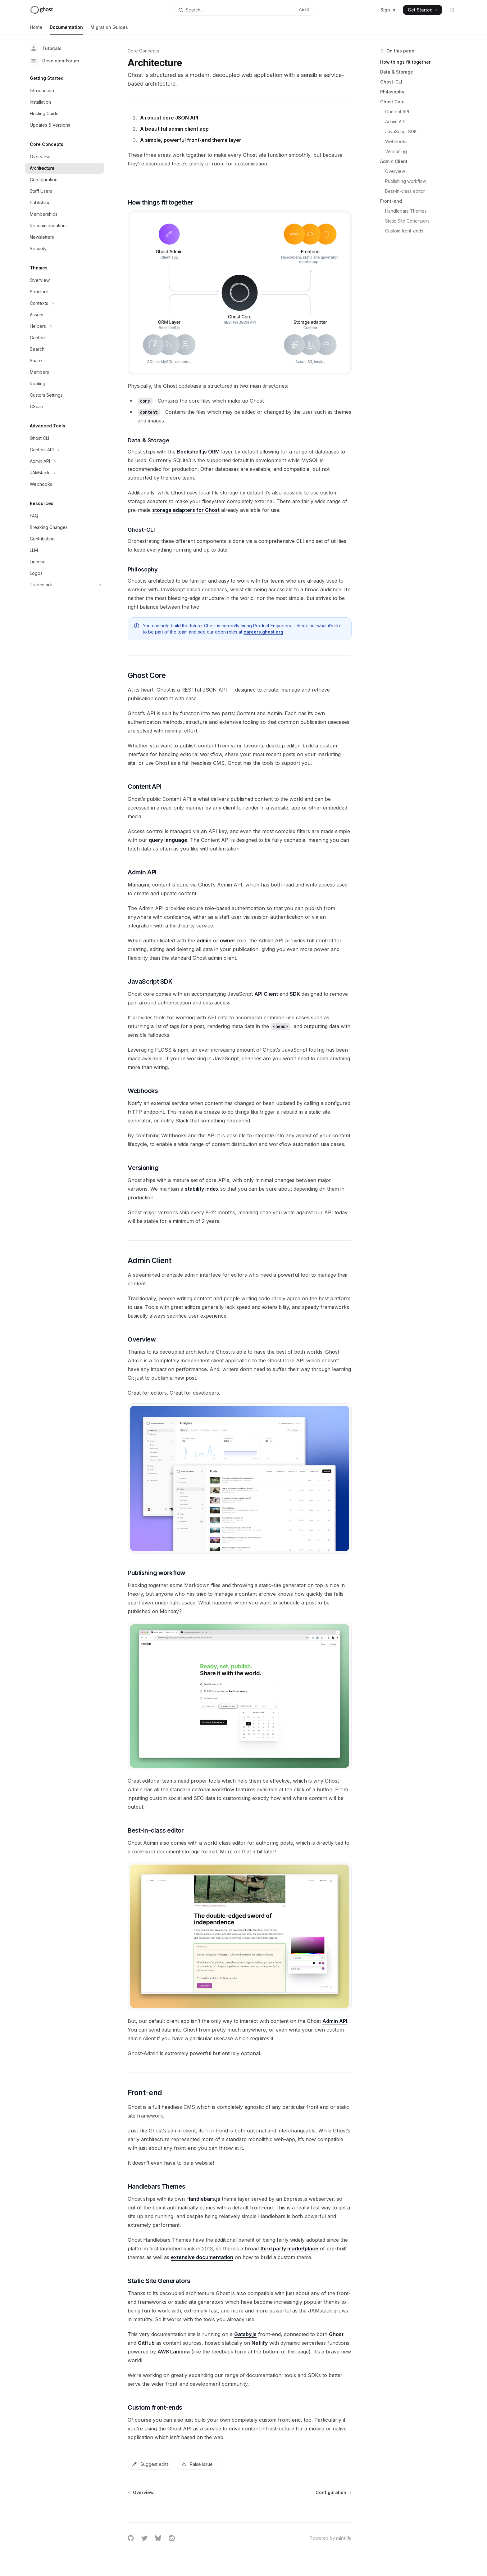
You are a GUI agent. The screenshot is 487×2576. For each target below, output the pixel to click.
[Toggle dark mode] (452, 10)
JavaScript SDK (401, 131)
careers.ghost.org (263, 631)
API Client (266, 994)
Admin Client (393, 161)
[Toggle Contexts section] (64, 303)
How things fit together (405, 62)
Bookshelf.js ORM (198, 452)
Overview (395, 171)
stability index (202, 1189)
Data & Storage (396, 71)
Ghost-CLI (391, 81)
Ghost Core (392, 101)
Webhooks (396, 141)
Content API (397, 111)
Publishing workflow (405, 181)
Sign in (387, 9)
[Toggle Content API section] (64, 449)
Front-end (391, 201)
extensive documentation (202, 2257)
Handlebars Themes (406, 211)
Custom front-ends (404, 230)
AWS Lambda (173, 2351)
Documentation (66, 30)
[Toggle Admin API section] (64, 461)
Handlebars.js (203, 2199)
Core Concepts (143, 50)
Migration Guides (109, 30)
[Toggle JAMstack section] (64, 472)
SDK (295, 994)
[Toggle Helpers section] (64, 326)
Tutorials (45, 48)
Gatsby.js (245, 2334)
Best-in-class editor (405, 191)
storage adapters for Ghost (186, 510)
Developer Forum (54, 61)
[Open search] (243, 10)
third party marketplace (289, 2248)
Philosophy (392, 91)
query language (168, 840)
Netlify (260, 2343)
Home (36, 30)
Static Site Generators (407, 220)
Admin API (395, 121)
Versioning (396, 151)
